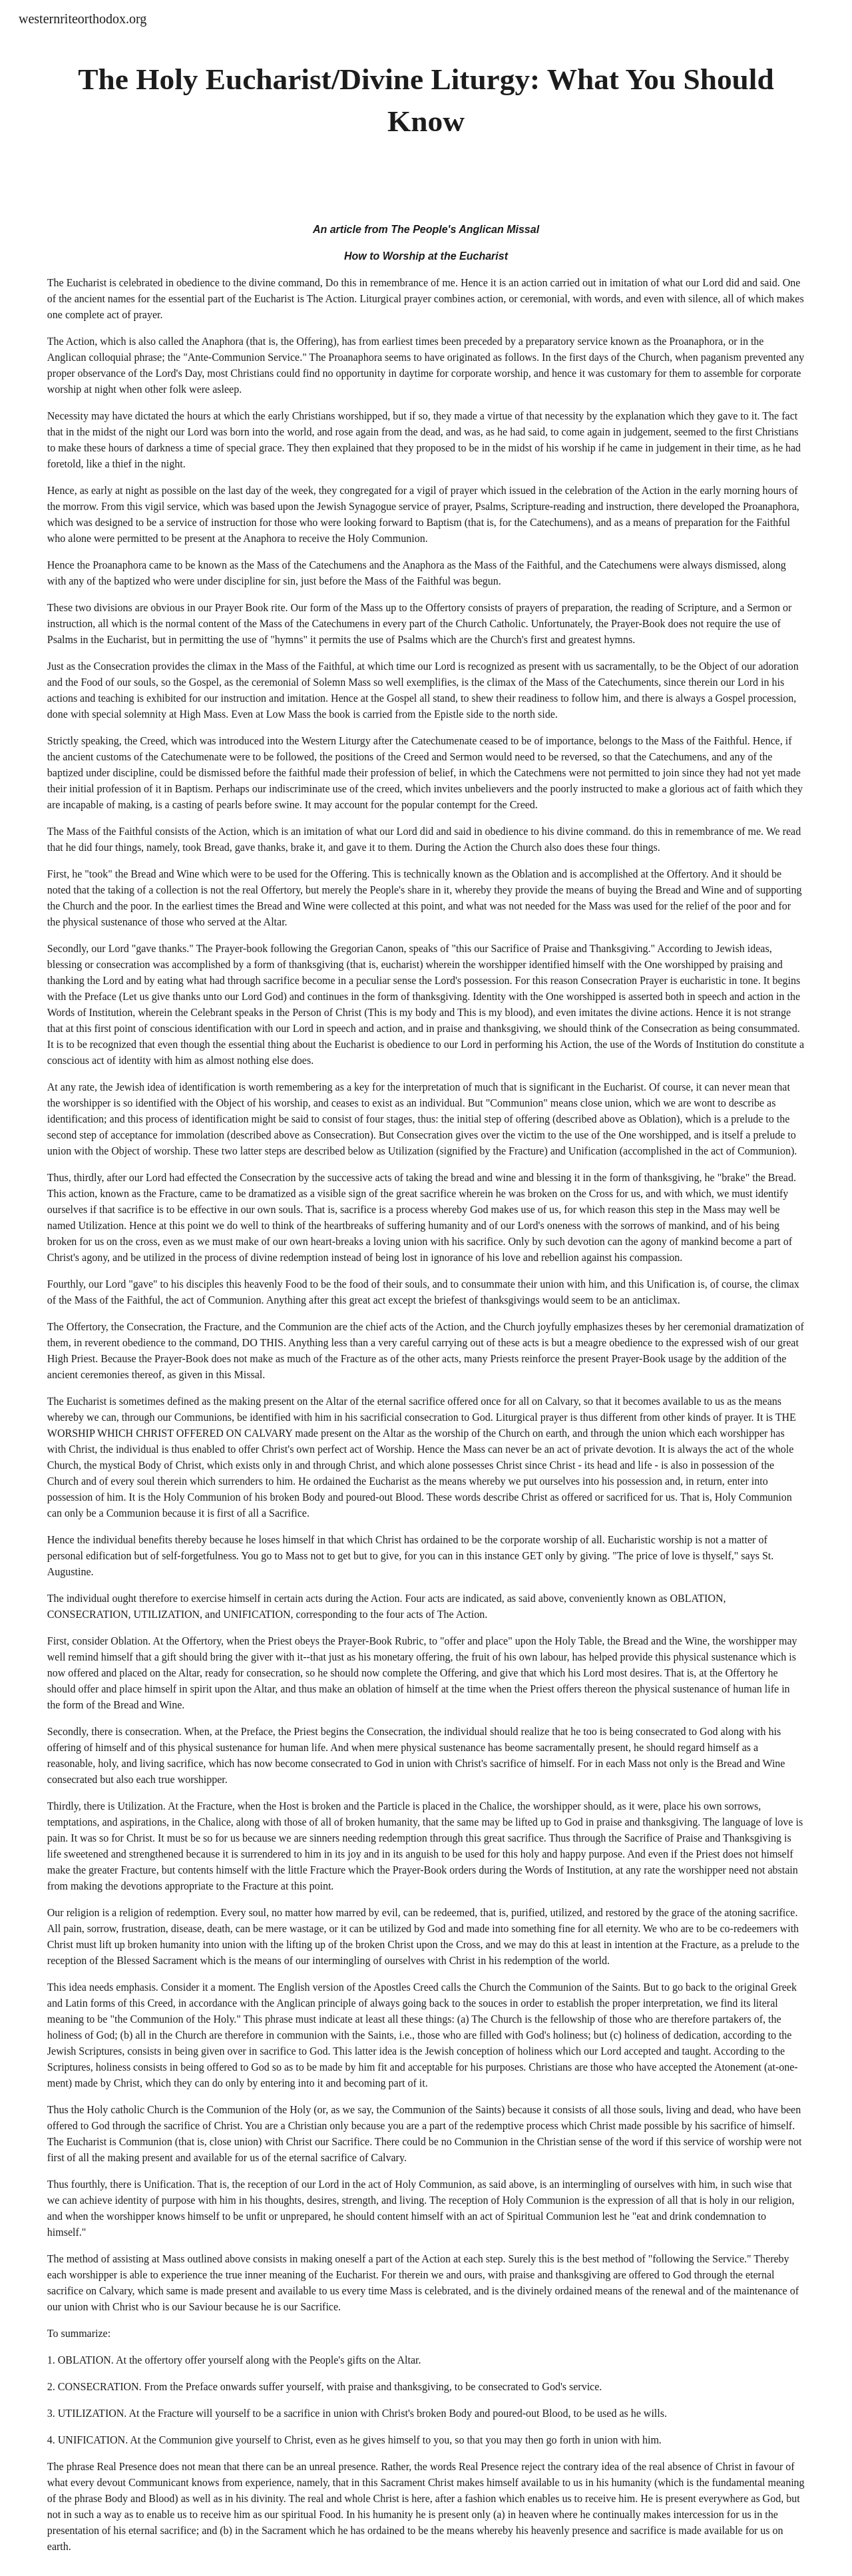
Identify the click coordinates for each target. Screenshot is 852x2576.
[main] (426, 100)
